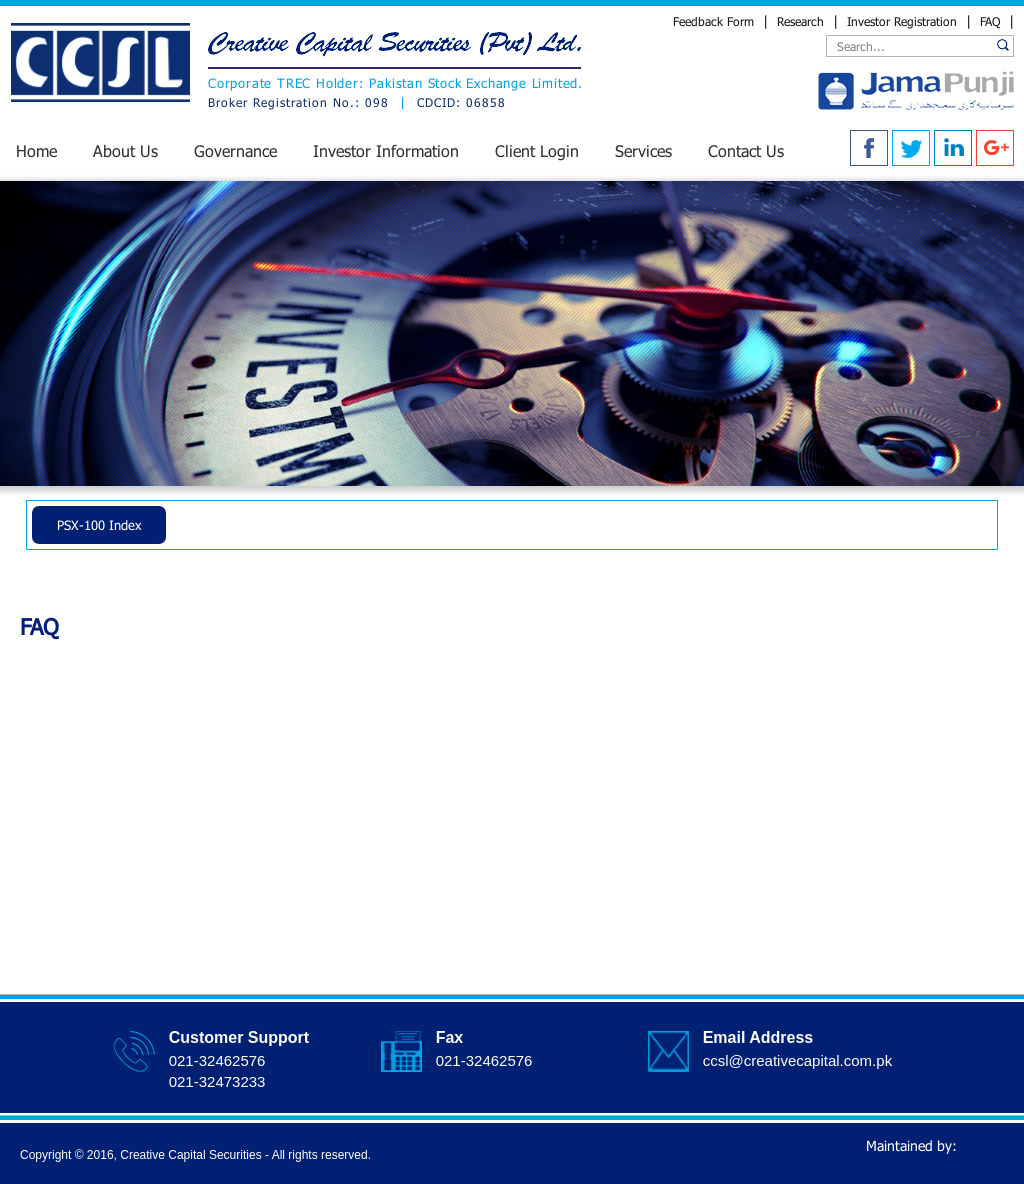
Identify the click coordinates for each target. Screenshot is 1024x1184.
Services (643, 150)
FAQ (990, 21)
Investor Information (386, 150)
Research (800, 21)
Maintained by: (932, 1150)
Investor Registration (902, 21)
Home (36, 150)
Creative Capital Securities (190, 1155)
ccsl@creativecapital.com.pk (797, 1060)
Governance (235, 150)
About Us (125, 150)
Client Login (537, 150)
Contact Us (746, 150)
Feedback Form (715, 21)
